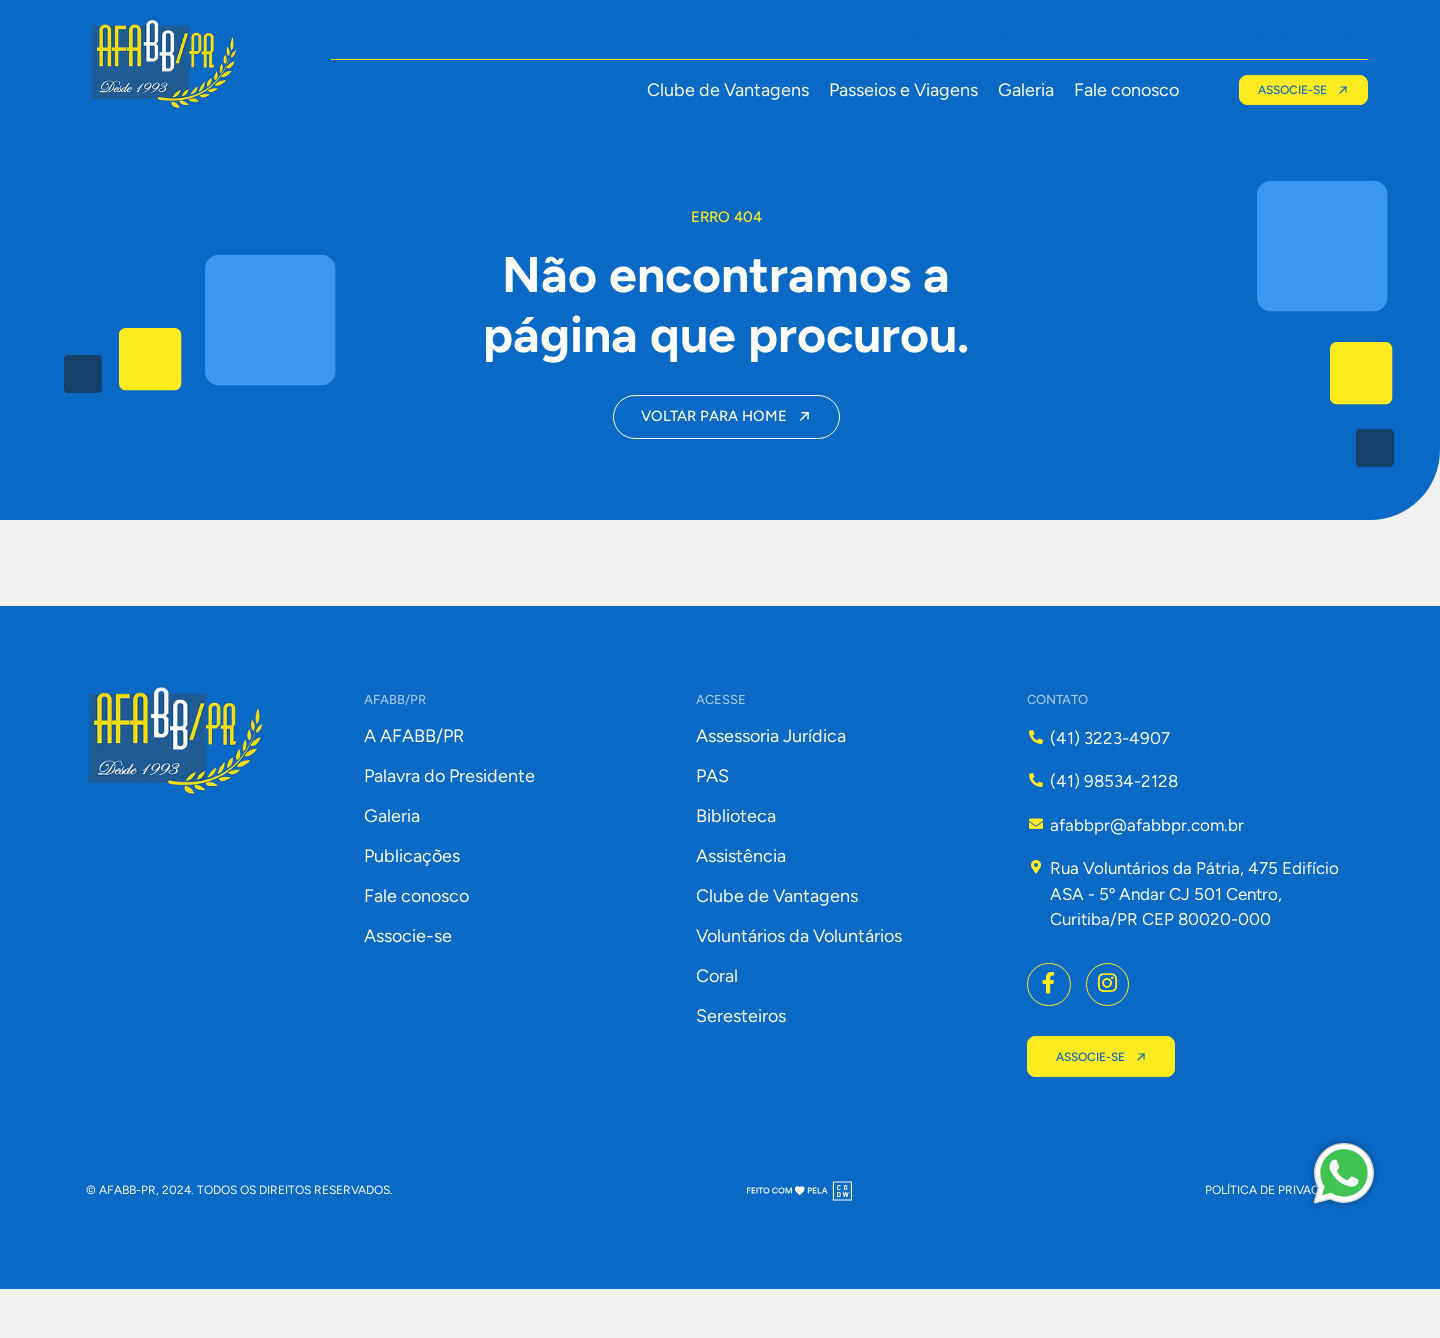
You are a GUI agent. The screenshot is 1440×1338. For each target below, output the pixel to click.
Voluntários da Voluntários (799, 982)
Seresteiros (741, 1062)
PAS (712, 822)
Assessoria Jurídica (771, 782)
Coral (717, 1022)
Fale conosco (1122, 90)
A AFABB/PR (414, 782)
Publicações (412, 902)
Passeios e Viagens (899, 90)
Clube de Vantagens (724, 90)
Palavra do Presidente (449, 822)
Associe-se (408, 982)
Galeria (1022, 90)
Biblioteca (736, 862)
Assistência (741, 902)
